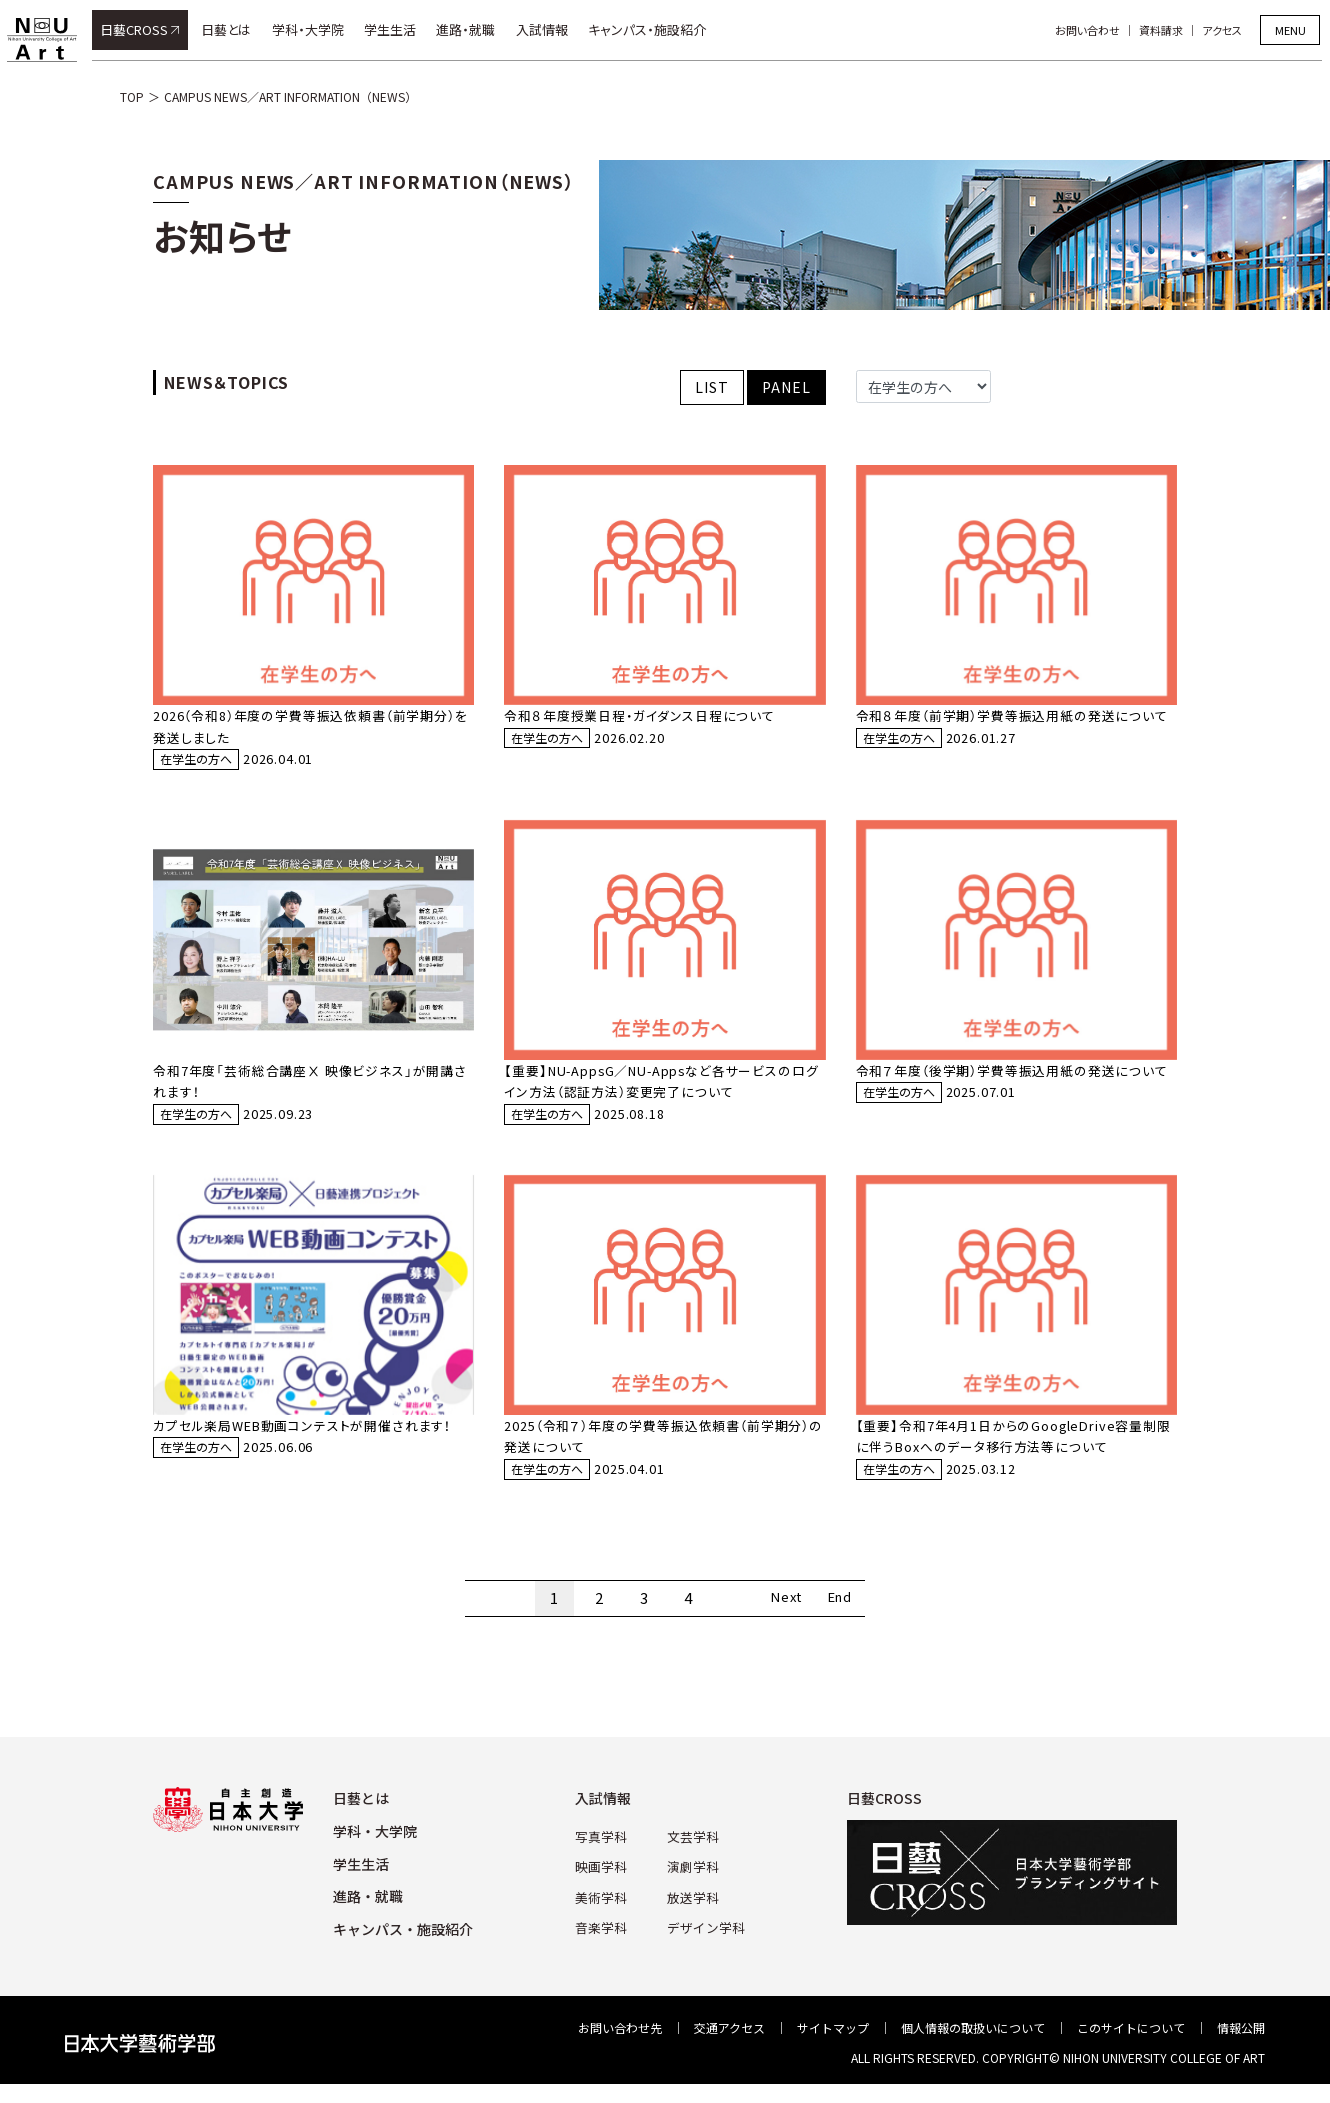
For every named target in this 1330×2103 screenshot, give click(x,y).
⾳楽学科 (604, 1943)
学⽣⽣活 (361, 1883)
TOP (132, 96)
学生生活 (398, 29)
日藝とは (234, 29)
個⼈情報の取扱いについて (973, 2047)
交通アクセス (729, 2047)
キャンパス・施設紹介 (655, 29)
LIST (711, 387)
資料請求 (1169, 30)
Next (779, 1617)
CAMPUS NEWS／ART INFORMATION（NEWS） (290, 96)
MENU (1290, 30)
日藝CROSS (142, 29)
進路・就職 (474, 29)
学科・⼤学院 (375, 1850)
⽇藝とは (361, 1818)
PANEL (786, 387)
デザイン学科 (704, 1943)
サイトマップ (833, 2047)
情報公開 (1241, 2047)
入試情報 (550, 29)
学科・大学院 (316, 29)
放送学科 (692, 1913)
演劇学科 (692, 1884)
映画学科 (604, 1884)
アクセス (1230, 30)
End (849, 1617)
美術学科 (604, 1913)
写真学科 (604, 1854)
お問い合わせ (1095, 30)
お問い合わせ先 (620, 2047)
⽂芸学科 (692, 1854)
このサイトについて (1131, 2047)
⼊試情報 (608, 1818)
